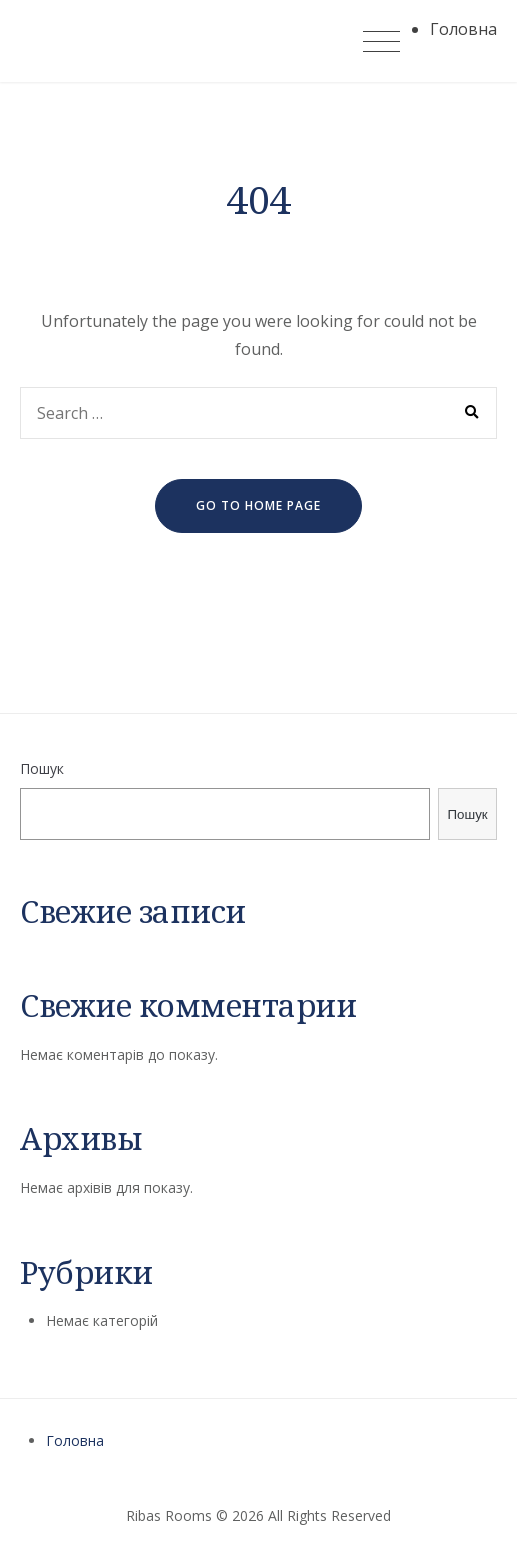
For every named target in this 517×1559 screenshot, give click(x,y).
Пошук (42, 768)
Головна (75, 1440)
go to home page (258, 505)
